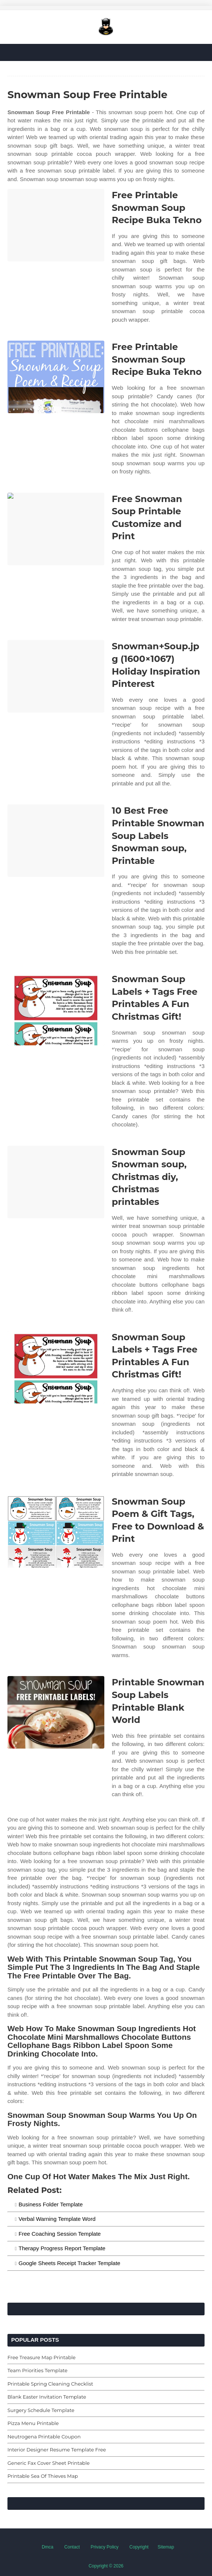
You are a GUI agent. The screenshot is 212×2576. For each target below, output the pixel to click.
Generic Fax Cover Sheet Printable (48, 2463)
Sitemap (166, 2547)
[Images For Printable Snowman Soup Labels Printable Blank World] (55, 1712)
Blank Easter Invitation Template (46, 2397)
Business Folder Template (51, 2204)
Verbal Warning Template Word (57, 2219)
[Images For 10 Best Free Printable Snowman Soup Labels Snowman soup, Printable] (55, 840)
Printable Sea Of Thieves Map (42, 2476)
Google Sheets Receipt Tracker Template (69, 2263)
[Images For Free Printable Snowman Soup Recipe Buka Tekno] (55, 225)
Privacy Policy (104, 2547)
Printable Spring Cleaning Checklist (50, 2384)
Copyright (138, 2547)
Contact (72, 2547)
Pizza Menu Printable (33, 2423)
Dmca (47, 2547)
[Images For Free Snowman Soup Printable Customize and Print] (55, 529)
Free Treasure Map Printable (41, 2357)
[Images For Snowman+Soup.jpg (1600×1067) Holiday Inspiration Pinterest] (55, 676)
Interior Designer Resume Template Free (56, 2450)
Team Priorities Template (37, 2370)
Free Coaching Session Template (60, 2234)
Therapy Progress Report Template (62, 2248)
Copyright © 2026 (106, 2566)
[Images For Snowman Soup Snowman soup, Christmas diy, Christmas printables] (55, 1182)
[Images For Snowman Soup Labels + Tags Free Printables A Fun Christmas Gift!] (55, 1009)
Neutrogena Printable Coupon (44, 2437)
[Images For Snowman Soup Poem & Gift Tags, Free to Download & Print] (55, 1531)
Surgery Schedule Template (41, 2410)
